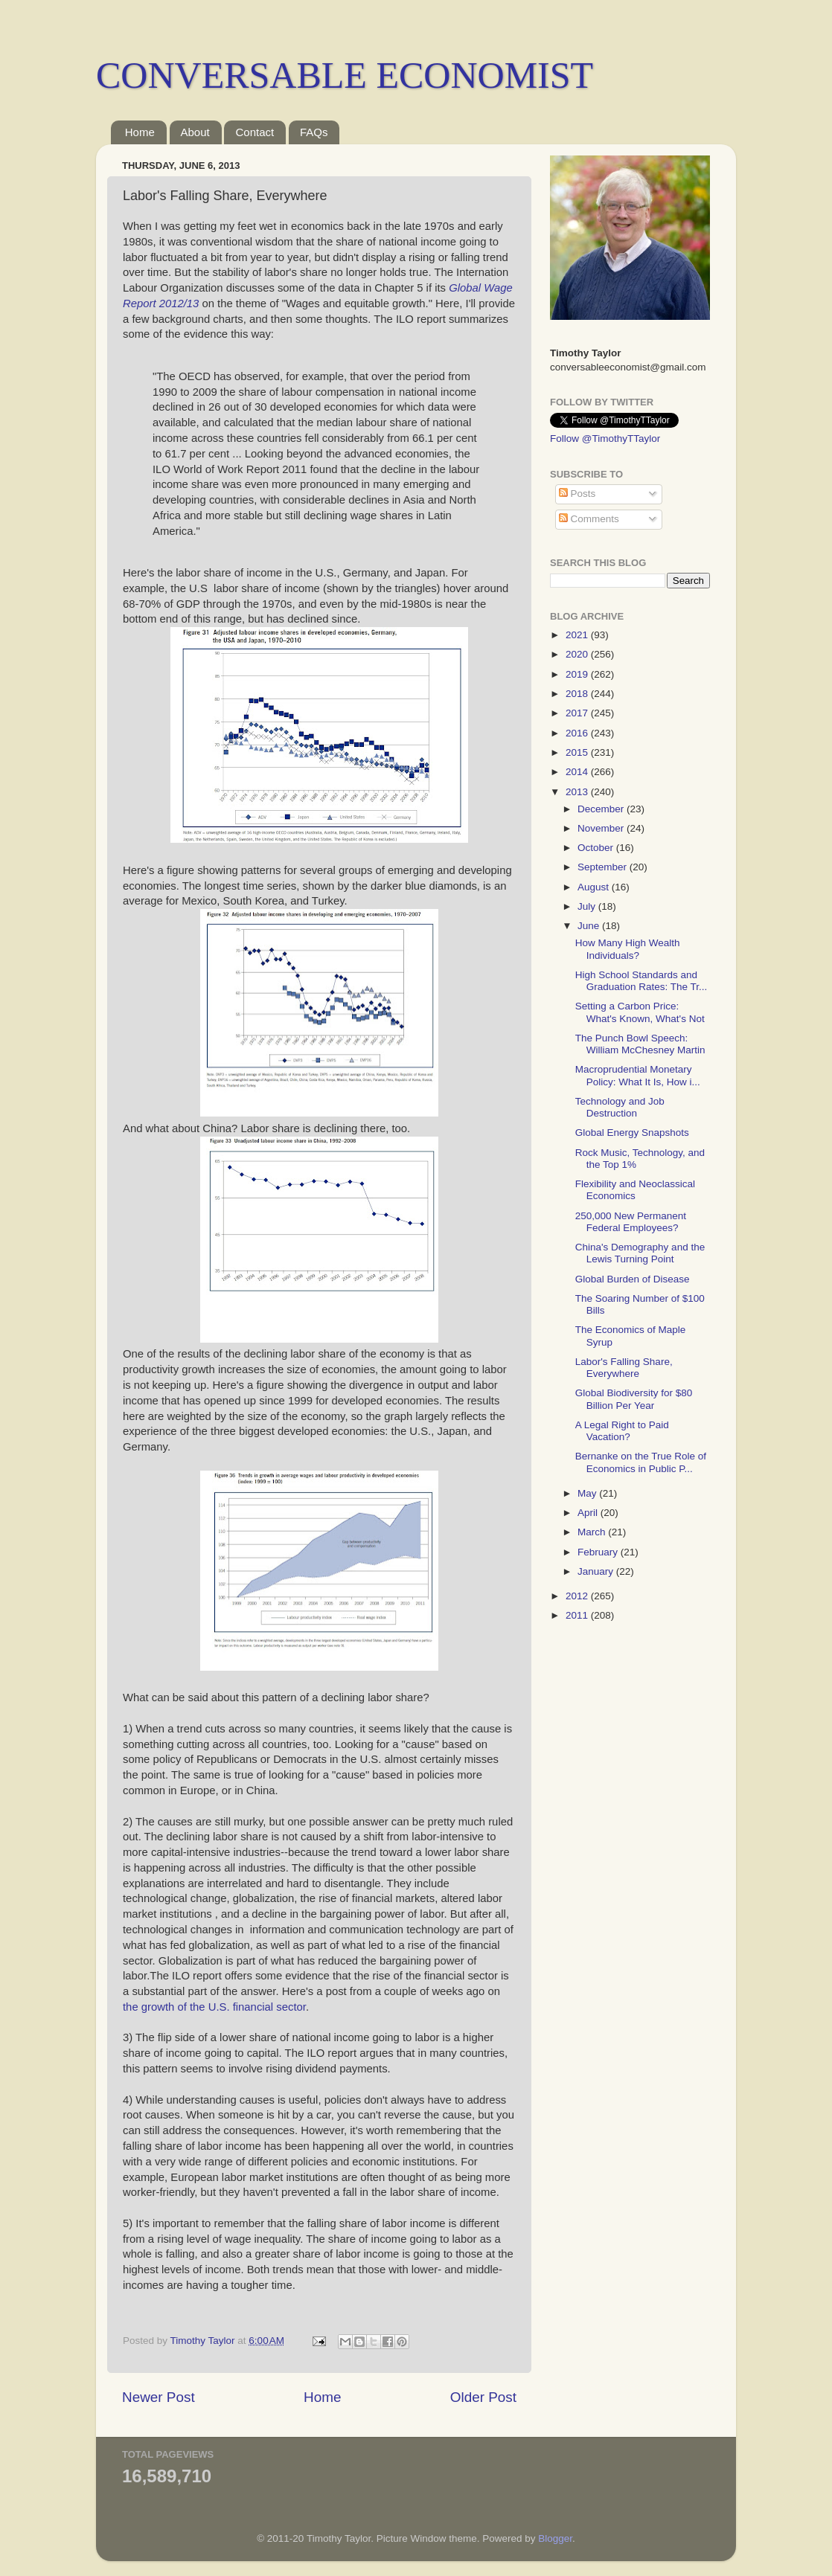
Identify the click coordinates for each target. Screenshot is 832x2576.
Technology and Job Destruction (620, 1107)
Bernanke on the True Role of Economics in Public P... (640, 1462)
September (603, 867)
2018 (578, 693)
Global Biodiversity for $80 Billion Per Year (634, 1398)
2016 (578, 733)
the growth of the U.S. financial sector (214, 2007)
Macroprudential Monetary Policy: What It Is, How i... (637, 1075)
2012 (578, 1596)
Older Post (483, 2397)
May (588, 1493)
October (596, 847)
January (596, 1571)
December (602, 809)
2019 (578, 674)
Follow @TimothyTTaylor (605, 438)
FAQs (314, 132)
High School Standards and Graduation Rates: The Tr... (641, 980)
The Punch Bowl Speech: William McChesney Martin (640, 1044)
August (594, 887)
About (195, 132)
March (592, 1532)
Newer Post (158, 2397)
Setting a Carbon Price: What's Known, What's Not (640, 1012)
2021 (578, 634)
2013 (578, 791)
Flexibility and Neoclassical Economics (635, 1189)
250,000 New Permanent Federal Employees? (630, 1221)
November (602, 828)
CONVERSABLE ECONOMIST (344, 75)
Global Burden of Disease (632, 1279)
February (599, 1552)
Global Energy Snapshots (632, 1132)
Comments (589, 518)
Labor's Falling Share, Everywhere (624, 1367)
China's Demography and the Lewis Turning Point (640, 1253)
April (589, 1512)
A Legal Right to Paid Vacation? (622, 1430)
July (587, 906)
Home (140, 132)
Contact (254, 132)
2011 (578, 1615)
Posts (577, 493)
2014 (578, 771)
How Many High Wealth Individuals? (627, 948)
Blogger (555, 2538)
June (589, 925)
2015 (578, 752)
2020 (578, 654)
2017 (578, 713)
